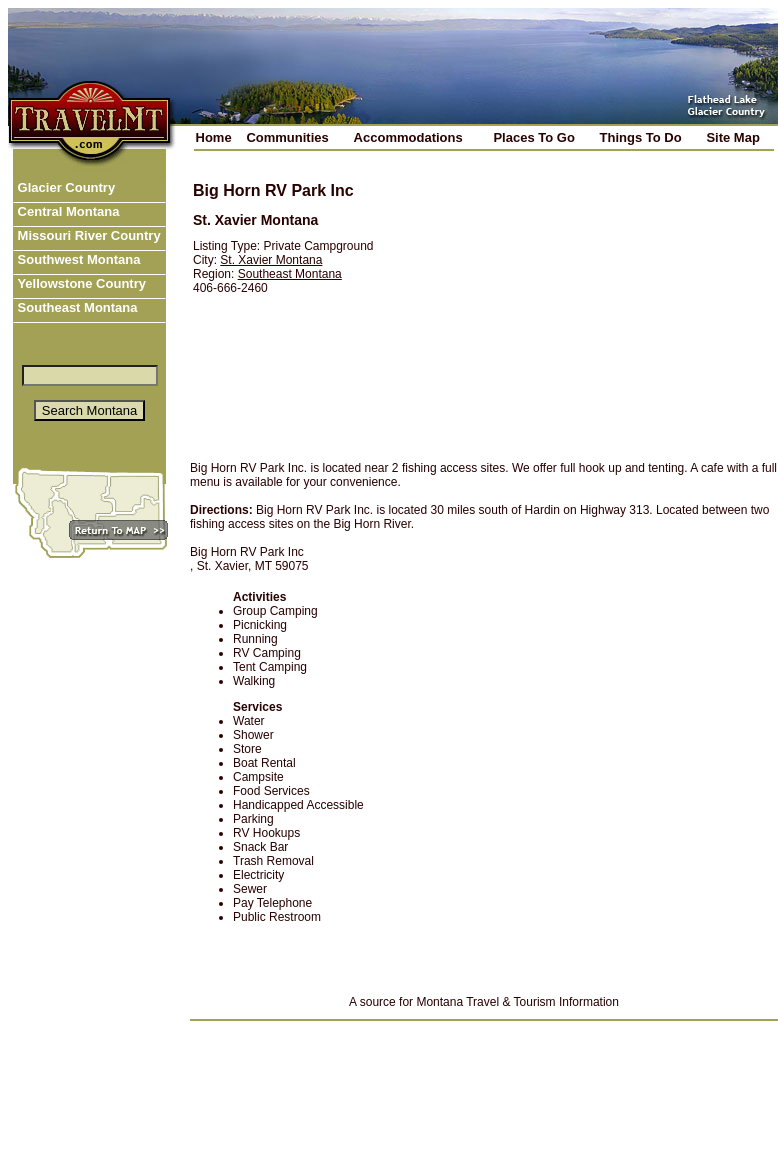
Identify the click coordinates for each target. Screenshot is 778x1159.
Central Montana (66, 211)
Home (214, 137)
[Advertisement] (586, 307)
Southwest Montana (77, 259)
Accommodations (408, 137)
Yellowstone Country (80, 283)
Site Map (732, 137)
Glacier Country (64, 187)
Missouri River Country (87, 235)
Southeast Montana (76, 307)
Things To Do (641, 137)
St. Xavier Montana (271, 260)
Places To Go (533, 137)
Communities (287, 137)
